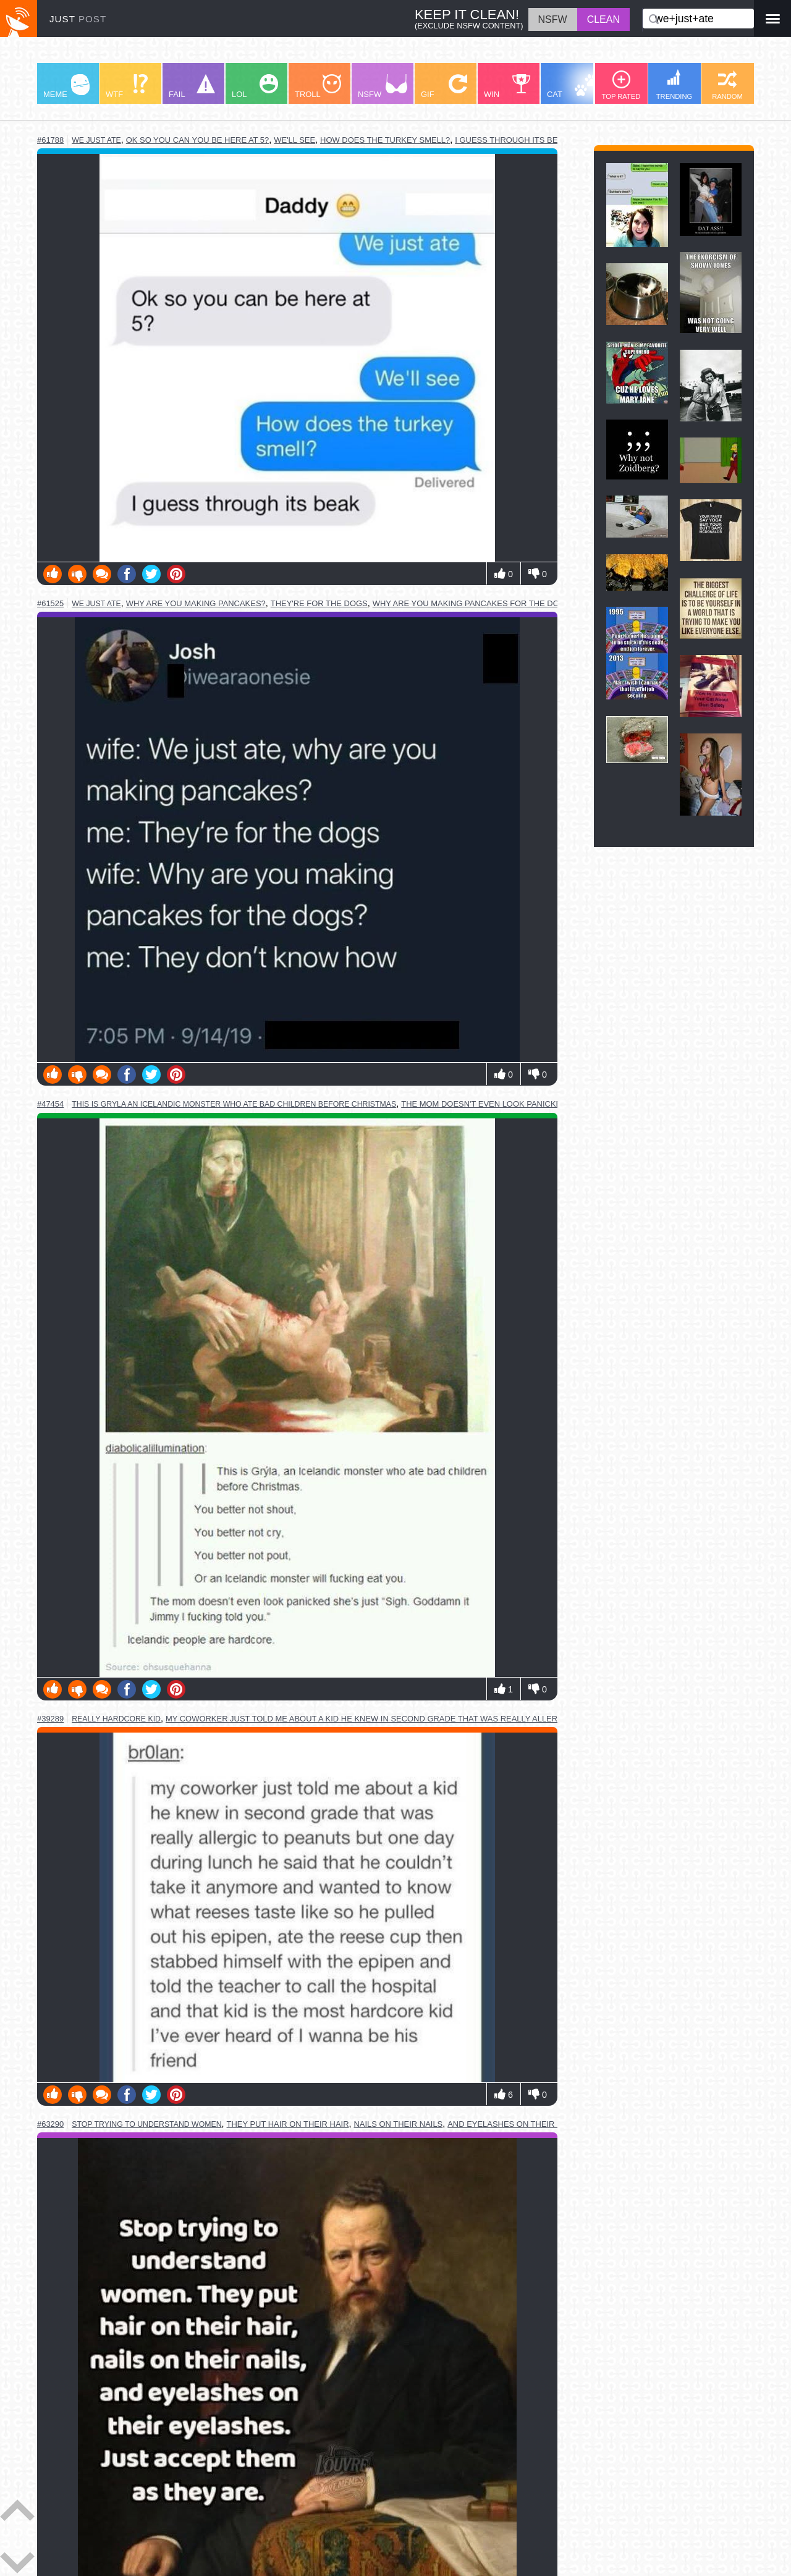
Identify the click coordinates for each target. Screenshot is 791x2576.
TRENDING (674, 84)
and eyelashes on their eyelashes (525, 2124)
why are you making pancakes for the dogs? (474, 603)
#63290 (50, 2124)
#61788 (50, 140)
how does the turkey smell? (385, 140)
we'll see (294, 140)
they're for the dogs (319, 603)
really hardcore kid (116, 1719)
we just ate (96, 140)
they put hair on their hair (288, 2124)
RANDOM (727, 85)
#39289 (50, 1718)
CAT (572, 86)
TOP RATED (621, 85)
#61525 (50, 603)
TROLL (318, 86)
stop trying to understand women (146, 2124)
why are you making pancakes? (196, 603)
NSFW (382, 86)
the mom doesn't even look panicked (484, 1104)
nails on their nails (398, 2124)
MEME (66, 86)
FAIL (192, 86)
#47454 (50, 1104)
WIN (507, 86)
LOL (255, 86)
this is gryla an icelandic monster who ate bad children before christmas (234, 1104)
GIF (444, 86)
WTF (127, 86)
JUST (77, 19)
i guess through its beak (511, 140)
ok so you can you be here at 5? (197, 140)
